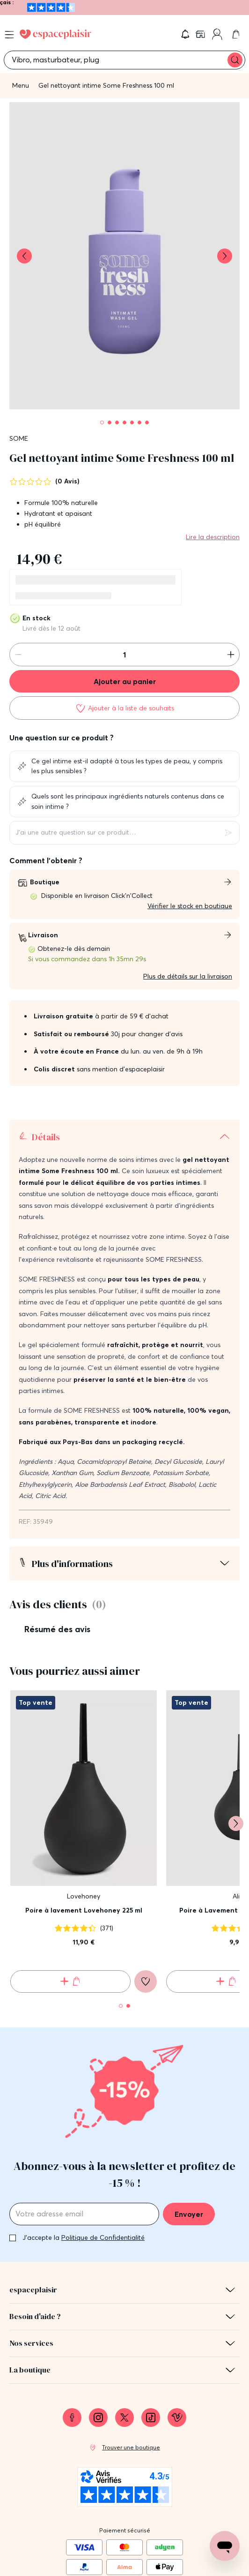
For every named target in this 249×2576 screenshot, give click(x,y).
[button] (185, 34)
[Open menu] (9, 34)
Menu (20, 85)
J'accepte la (83, 2237)
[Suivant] (235, 1823)
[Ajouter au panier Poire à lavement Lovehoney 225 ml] (70, 1981)
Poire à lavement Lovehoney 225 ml (83, 1910)
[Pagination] (102, 422)
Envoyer (189, 2214)
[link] (201, 34)
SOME (18, 438)
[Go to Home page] (55, 34)
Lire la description (213, 537)
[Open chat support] (225, 2546)
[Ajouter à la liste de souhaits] (124, 708)
